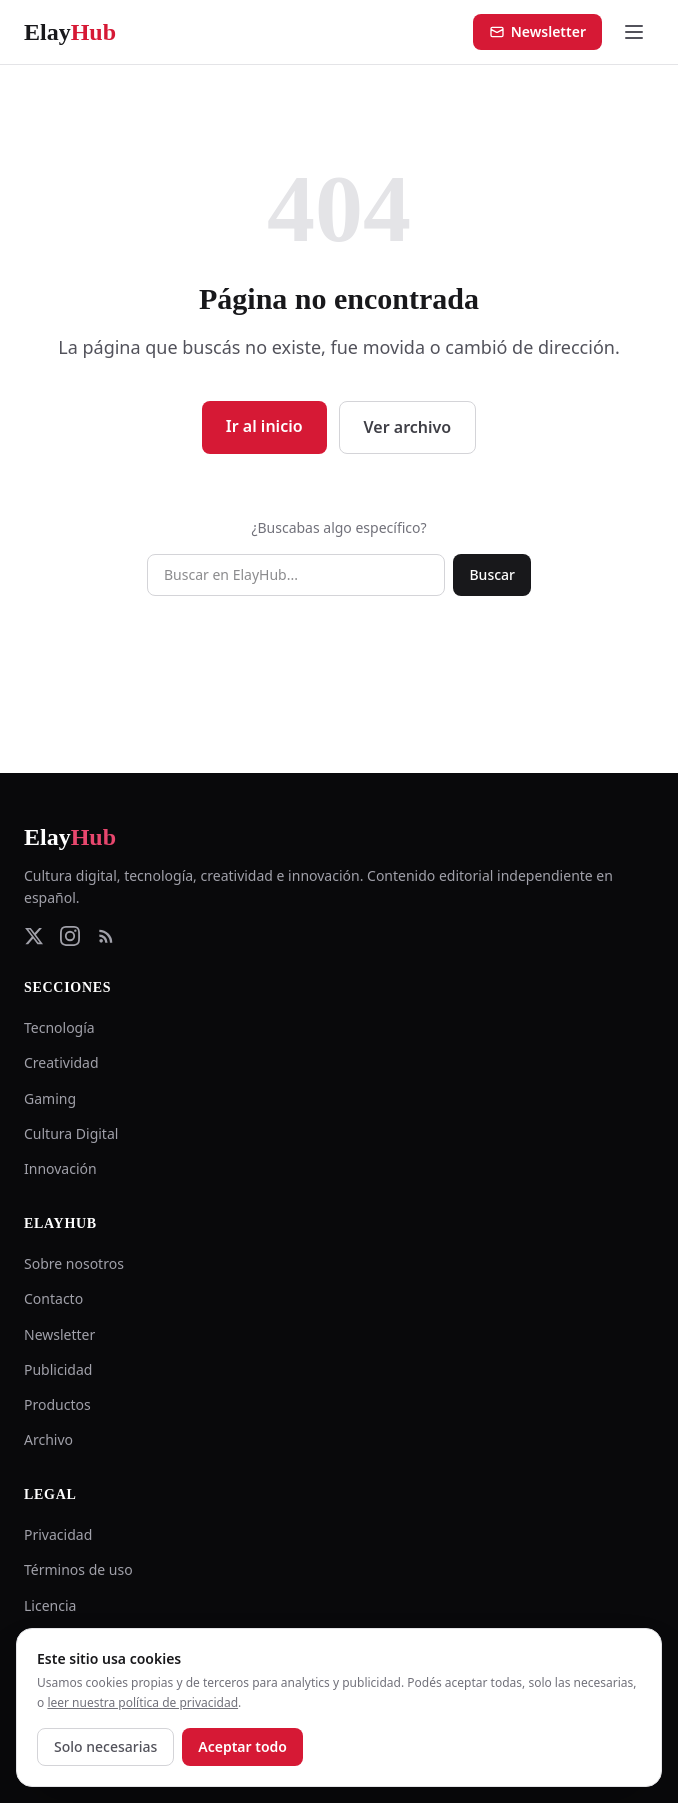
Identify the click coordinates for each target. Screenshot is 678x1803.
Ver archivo (408, 427)
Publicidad (58, 1369)
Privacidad (58, 1534)
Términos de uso (78, 1569)
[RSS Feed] (106, 936)
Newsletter (537, 31)
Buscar (492, 574)
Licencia (50, 1605)
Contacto (53, 1298)
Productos (57, 1404)
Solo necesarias (105, 1746)
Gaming (50, 1098)
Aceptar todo (242, 1746)
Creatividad (61, 1062)
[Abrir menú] (634, 32)
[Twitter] (34, 936)
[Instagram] (70, 936)
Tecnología (59, 1027)
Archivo (48, 1439)
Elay (70, 837)
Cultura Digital (71, 1133)
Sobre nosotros (74, 1263)
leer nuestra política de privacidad (142, 1702)
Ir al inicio (264, 426)
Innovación (60, 1168)
